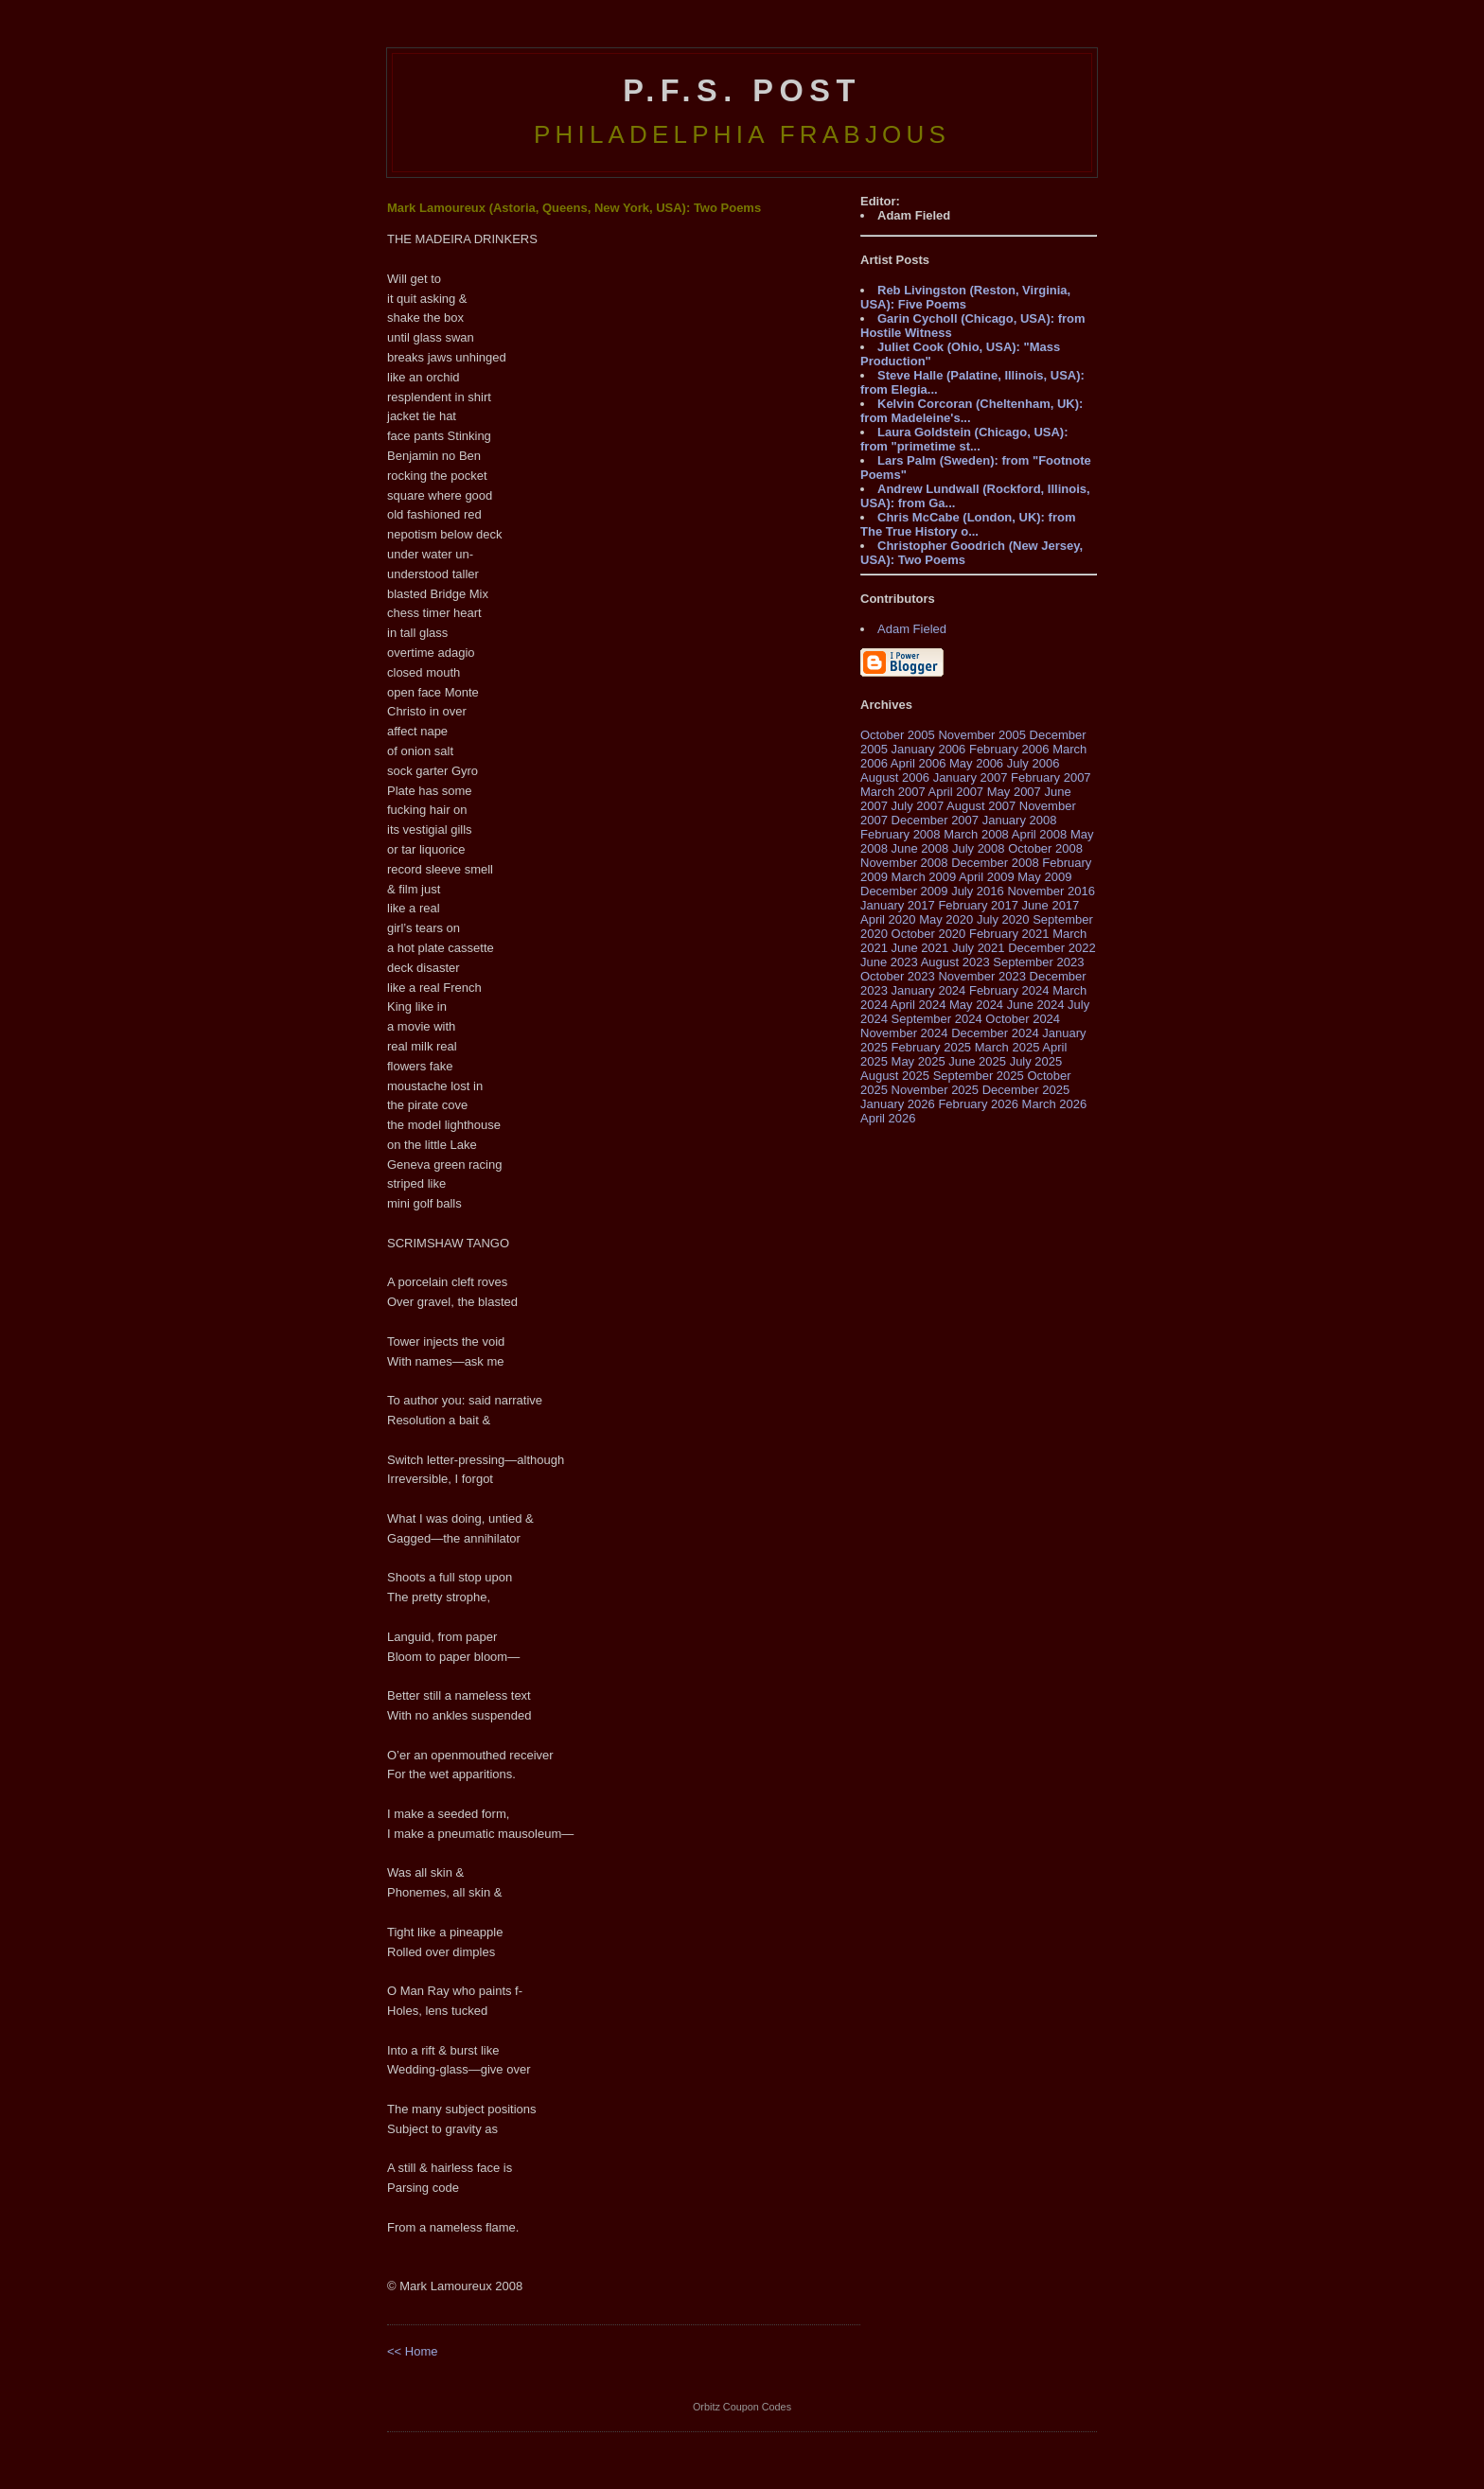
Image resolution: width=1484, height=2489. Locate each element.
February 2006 (1009, 749)
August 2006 (894, 777)
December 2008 (995, 863)
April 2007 (956, 792)
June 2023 (889, 962)
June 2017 (1051, 905)
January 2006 (929, 749)
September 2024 (937, 1019)
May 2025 (918, 1061)
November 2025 (936, 1090)
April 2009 (987, 877)
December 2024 (995, 1033)
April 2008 (1040, 834)
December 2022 (1052, 948)
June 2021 (920, 948)
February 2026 (978, 1104)
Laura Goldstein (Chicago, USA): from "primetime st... (964, 439)
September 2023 (1038, 962)
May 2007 (1014, 792)
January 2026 (897, 1104)
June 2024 (1036, 1004)
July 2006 (1033, 763)
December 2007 (936, 820)
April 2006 (918, 763)
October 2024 (1022, 1019)
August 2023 (955, 962)
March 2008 (976, 834)
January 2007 (970, 777)
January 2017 (897, 905)
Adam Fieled (911, 629)
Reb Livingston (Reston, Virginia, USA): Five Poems (965, 297)
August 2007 (981, 806)
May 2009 (1044, 877)
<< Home (412, 2351)
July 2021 (978, 948)
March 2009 (924, 877)
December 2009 (904, 891)
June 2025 (977, 1061)
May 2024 (976, 1004)
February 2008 (900, 834)
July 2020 (1003, 919)
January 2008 (1019, 820)
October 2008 (1045, 848)
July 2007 (918, 806)
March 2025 (1007, 1047)
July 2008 (978, 848)
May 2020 (946, 919)
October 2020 (929, 934)
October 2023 (897, 976)
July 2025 (1036, 1061)
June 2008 (920, 848)
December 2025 (1026, 1090)
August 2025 (894, 1075)
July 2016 (977, 891)
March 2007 (893, 792)
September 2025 (978, 1075)
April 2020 (888, 919)
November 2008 (904, 863)
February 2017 (978, 905)
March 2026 (1054, 1104)
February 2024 (1009, 990)
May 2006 (976, 763)
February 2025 (932, 1047)
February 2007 (1051, 777)
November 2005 (982, 735)
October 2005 (897, 735)
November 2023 (982, 976)
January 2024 (929, 990)
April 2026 (888, 1118)
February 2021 (1009, 934)
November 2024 (904, 1033)
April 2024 (918, 1004)
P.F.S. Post (742, 91)
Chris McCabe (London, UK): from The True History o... (967, 524)
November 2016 (1051, 891)
